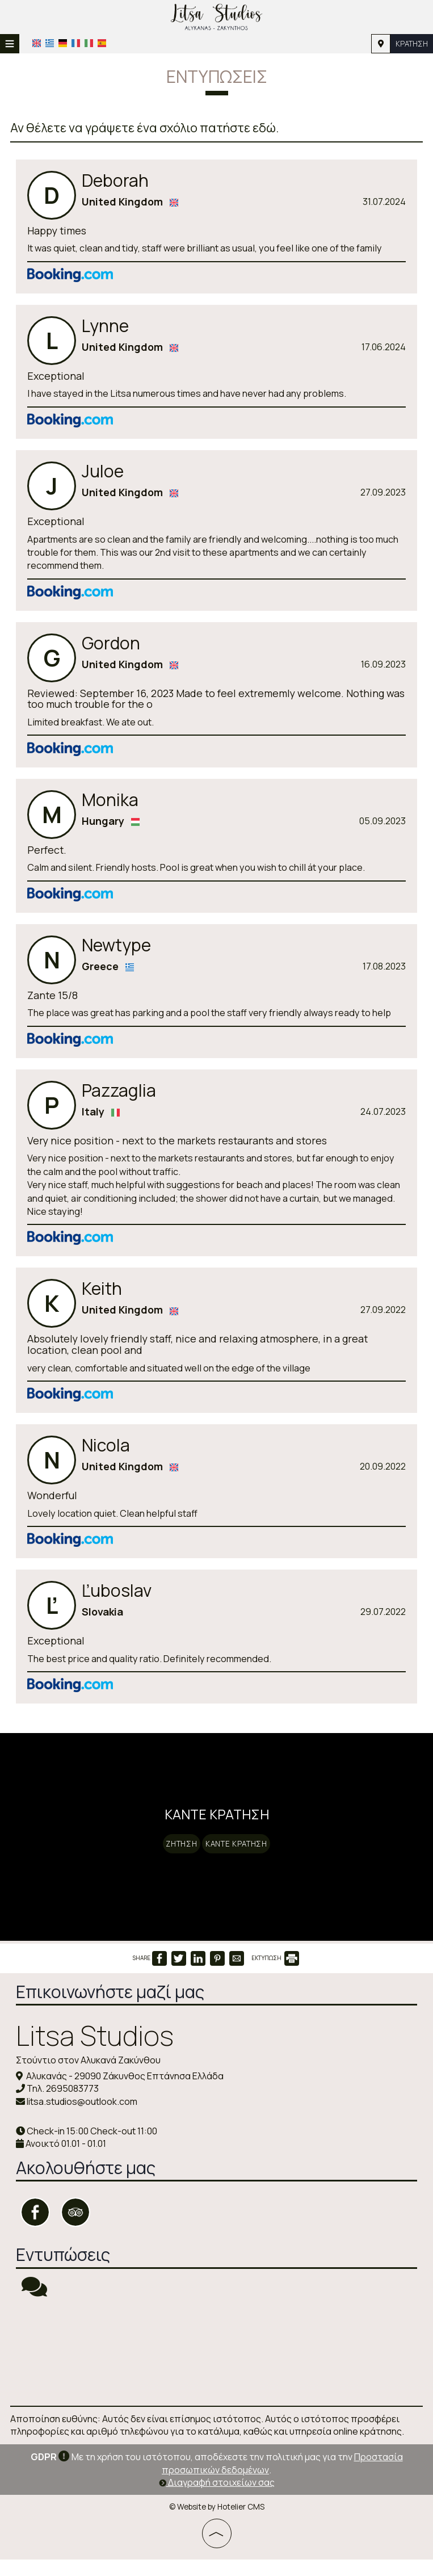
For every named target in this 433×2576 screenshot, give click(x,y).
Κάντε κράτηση (240, 1852)
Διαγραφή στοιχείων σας (217, 2499)
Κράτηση (410, 43)
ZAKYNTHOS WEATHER (216, 2369)
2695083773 (73, 2106)
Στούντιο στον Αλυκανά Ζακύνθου (89, 2077)
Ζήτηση (176, 1852)
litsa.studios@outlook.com (83, 2118)
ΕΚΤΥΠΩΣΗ (275, 1976)
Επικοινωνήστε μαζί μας (111, 2009)
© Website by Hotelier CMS (216, 2523)
